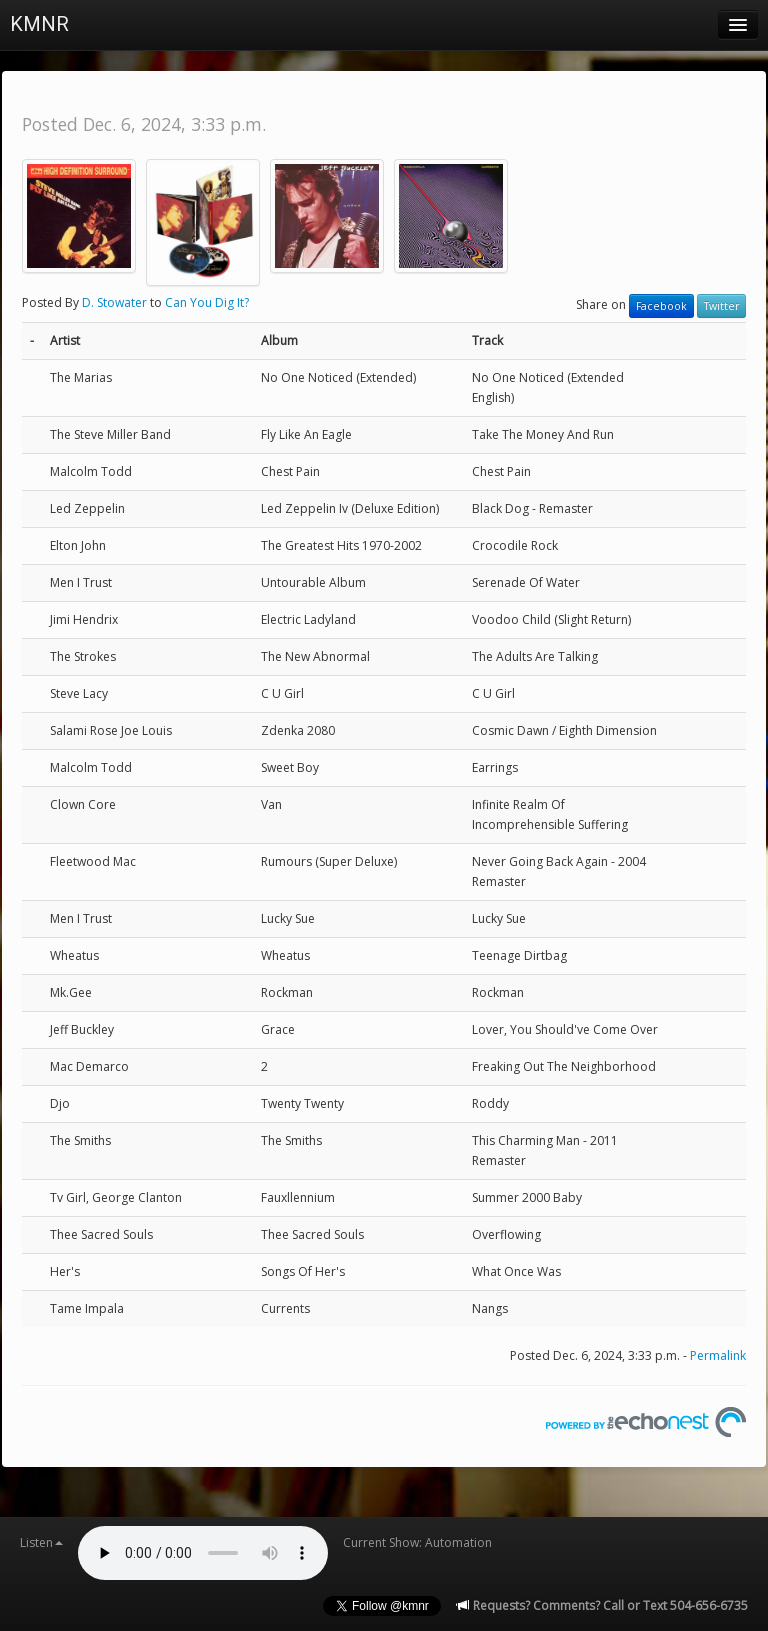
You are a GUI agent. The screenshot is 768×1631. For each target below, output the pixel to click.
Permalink (718, 1355)
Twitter (721, 306)
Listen (41, 1542)
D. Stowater (114, 302)
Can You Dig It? (207, 302)
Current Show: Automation (417, 1542)
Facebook (661, 306)
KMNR (39, 24)
